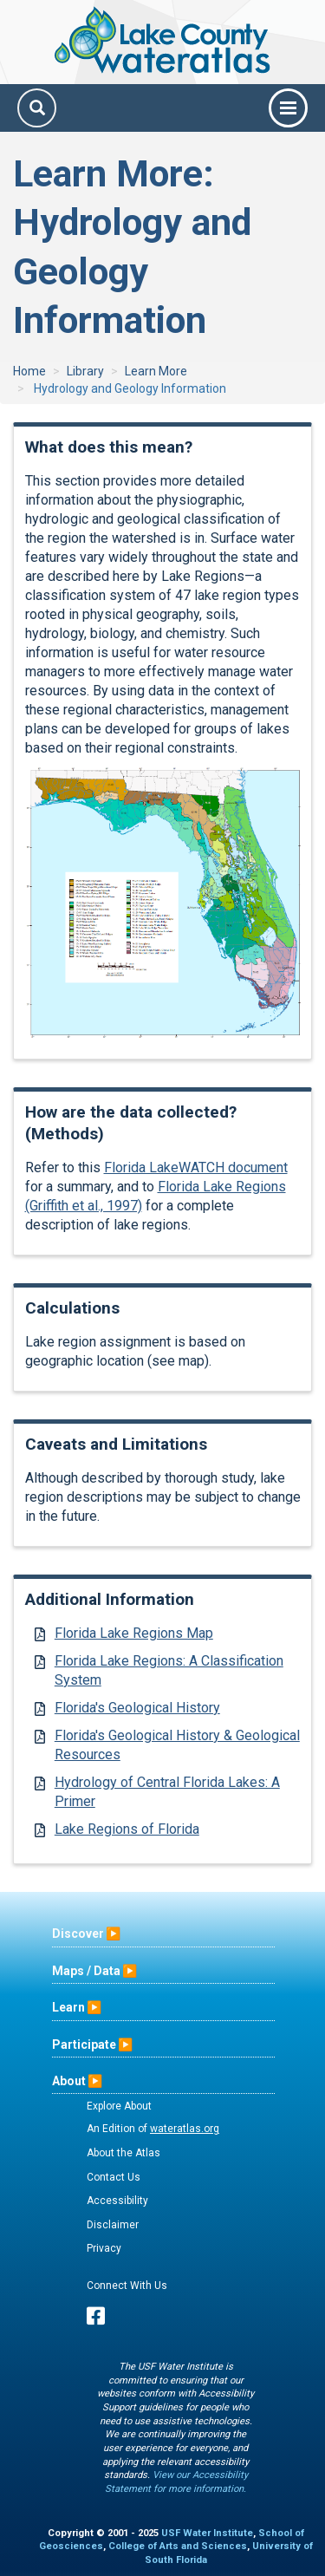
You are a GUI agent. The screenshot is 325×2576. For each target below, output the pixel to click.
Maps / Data (86, 1971)
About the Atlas (123, 2153)
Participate (84, 2044)
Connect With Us (127, 2285)
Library (85, 371)
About (69, 2081)
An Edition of (153, 2129)
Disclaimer (113, 2225)
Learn (68, 2007)
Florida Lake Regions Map (134, 1633)
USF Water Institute (207, 2533)
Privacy (104, 2248)
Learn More (156, 371)
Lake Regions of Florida (127, 1829)
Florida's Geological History (137, 1707)
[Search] (36, 107)
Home (29, 371)
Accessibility (117, 2200)
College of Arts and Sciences (177, 2546)
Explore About (119, 2106)
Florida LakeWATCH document (196, 1167)
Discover (78, 1933)
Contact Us (113, 2177)
